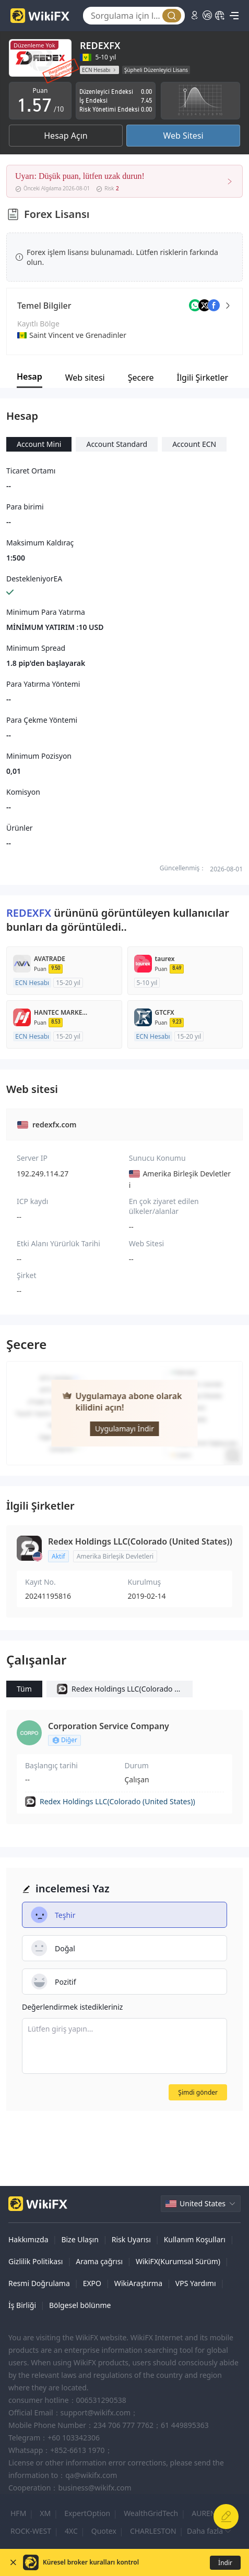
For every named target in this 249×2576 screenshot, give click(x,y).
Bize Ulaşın (80, 2239)
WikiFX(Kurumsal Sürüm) (178, 2261)
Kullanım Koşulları (195, 2239)
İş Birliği (22, 2305)
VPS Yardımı (195, 2283)
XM (45, 2513)
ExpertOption (87, 2513)
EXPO (92, 2283)
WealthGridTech (151, 2513)
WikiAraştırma (138, 2283)
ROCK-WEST (30, 2531)
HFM (18, 2513)
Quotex (103, 2531)
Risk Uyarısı (131, 2239)
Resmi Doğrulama (39, 2283)
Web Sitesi (183, 135)
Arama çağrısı (99, 2261)
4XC (71, 2531)
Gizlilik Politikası (35, 2261)
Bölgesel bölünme (80, 2305)
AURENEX (208, 2513)
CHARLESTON (153, 2531)
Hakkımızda (28, 2239)
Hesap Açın (65, 135)
